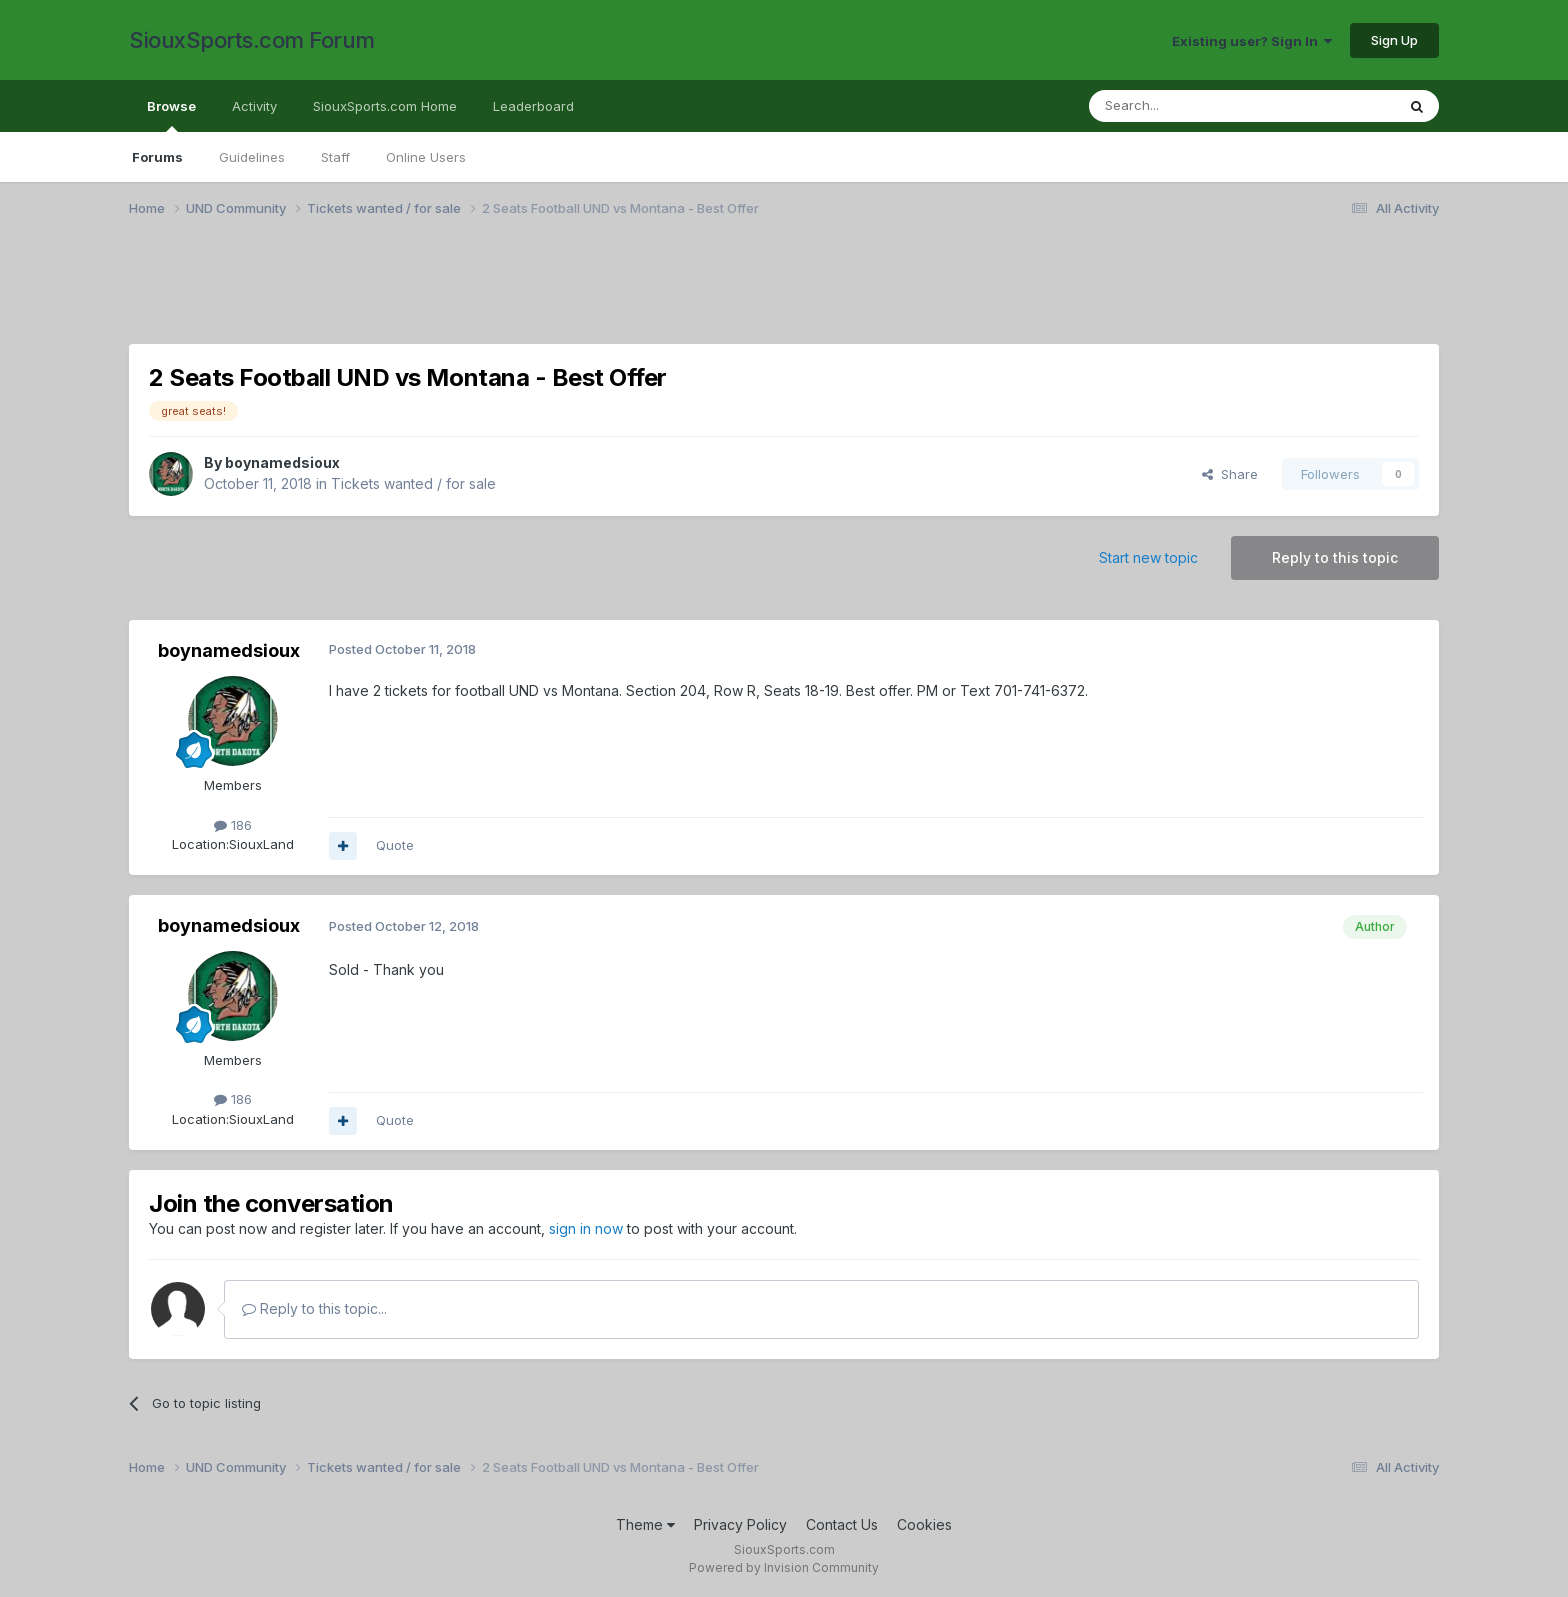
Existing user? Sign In (1252, 41)
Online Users (426, 157)
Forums (157, 157)
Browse (171, 115)
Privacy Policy (740, 1524)
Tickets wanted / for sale (413, 483)
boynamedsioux (282, 462)
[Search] (1191, 106)
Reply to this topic (1335, 557)
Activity (254, 106)
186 (233, 825)
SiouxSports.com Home (385, 106)
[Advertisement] (729, 293)
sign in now (586, 1228)
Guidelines (252, 157)
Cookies (924, 1524)
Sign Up (1394, 40)
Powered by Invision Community (784, 1567)
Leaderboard (533, 106)
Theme (645, 1524)
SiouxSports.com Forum (252, 40)
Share (1230, 474)
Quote (395, 845)
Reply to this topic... (314, 1308)
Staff (335, 157)
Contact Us (842, 1524)
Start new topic (1148, 557)
